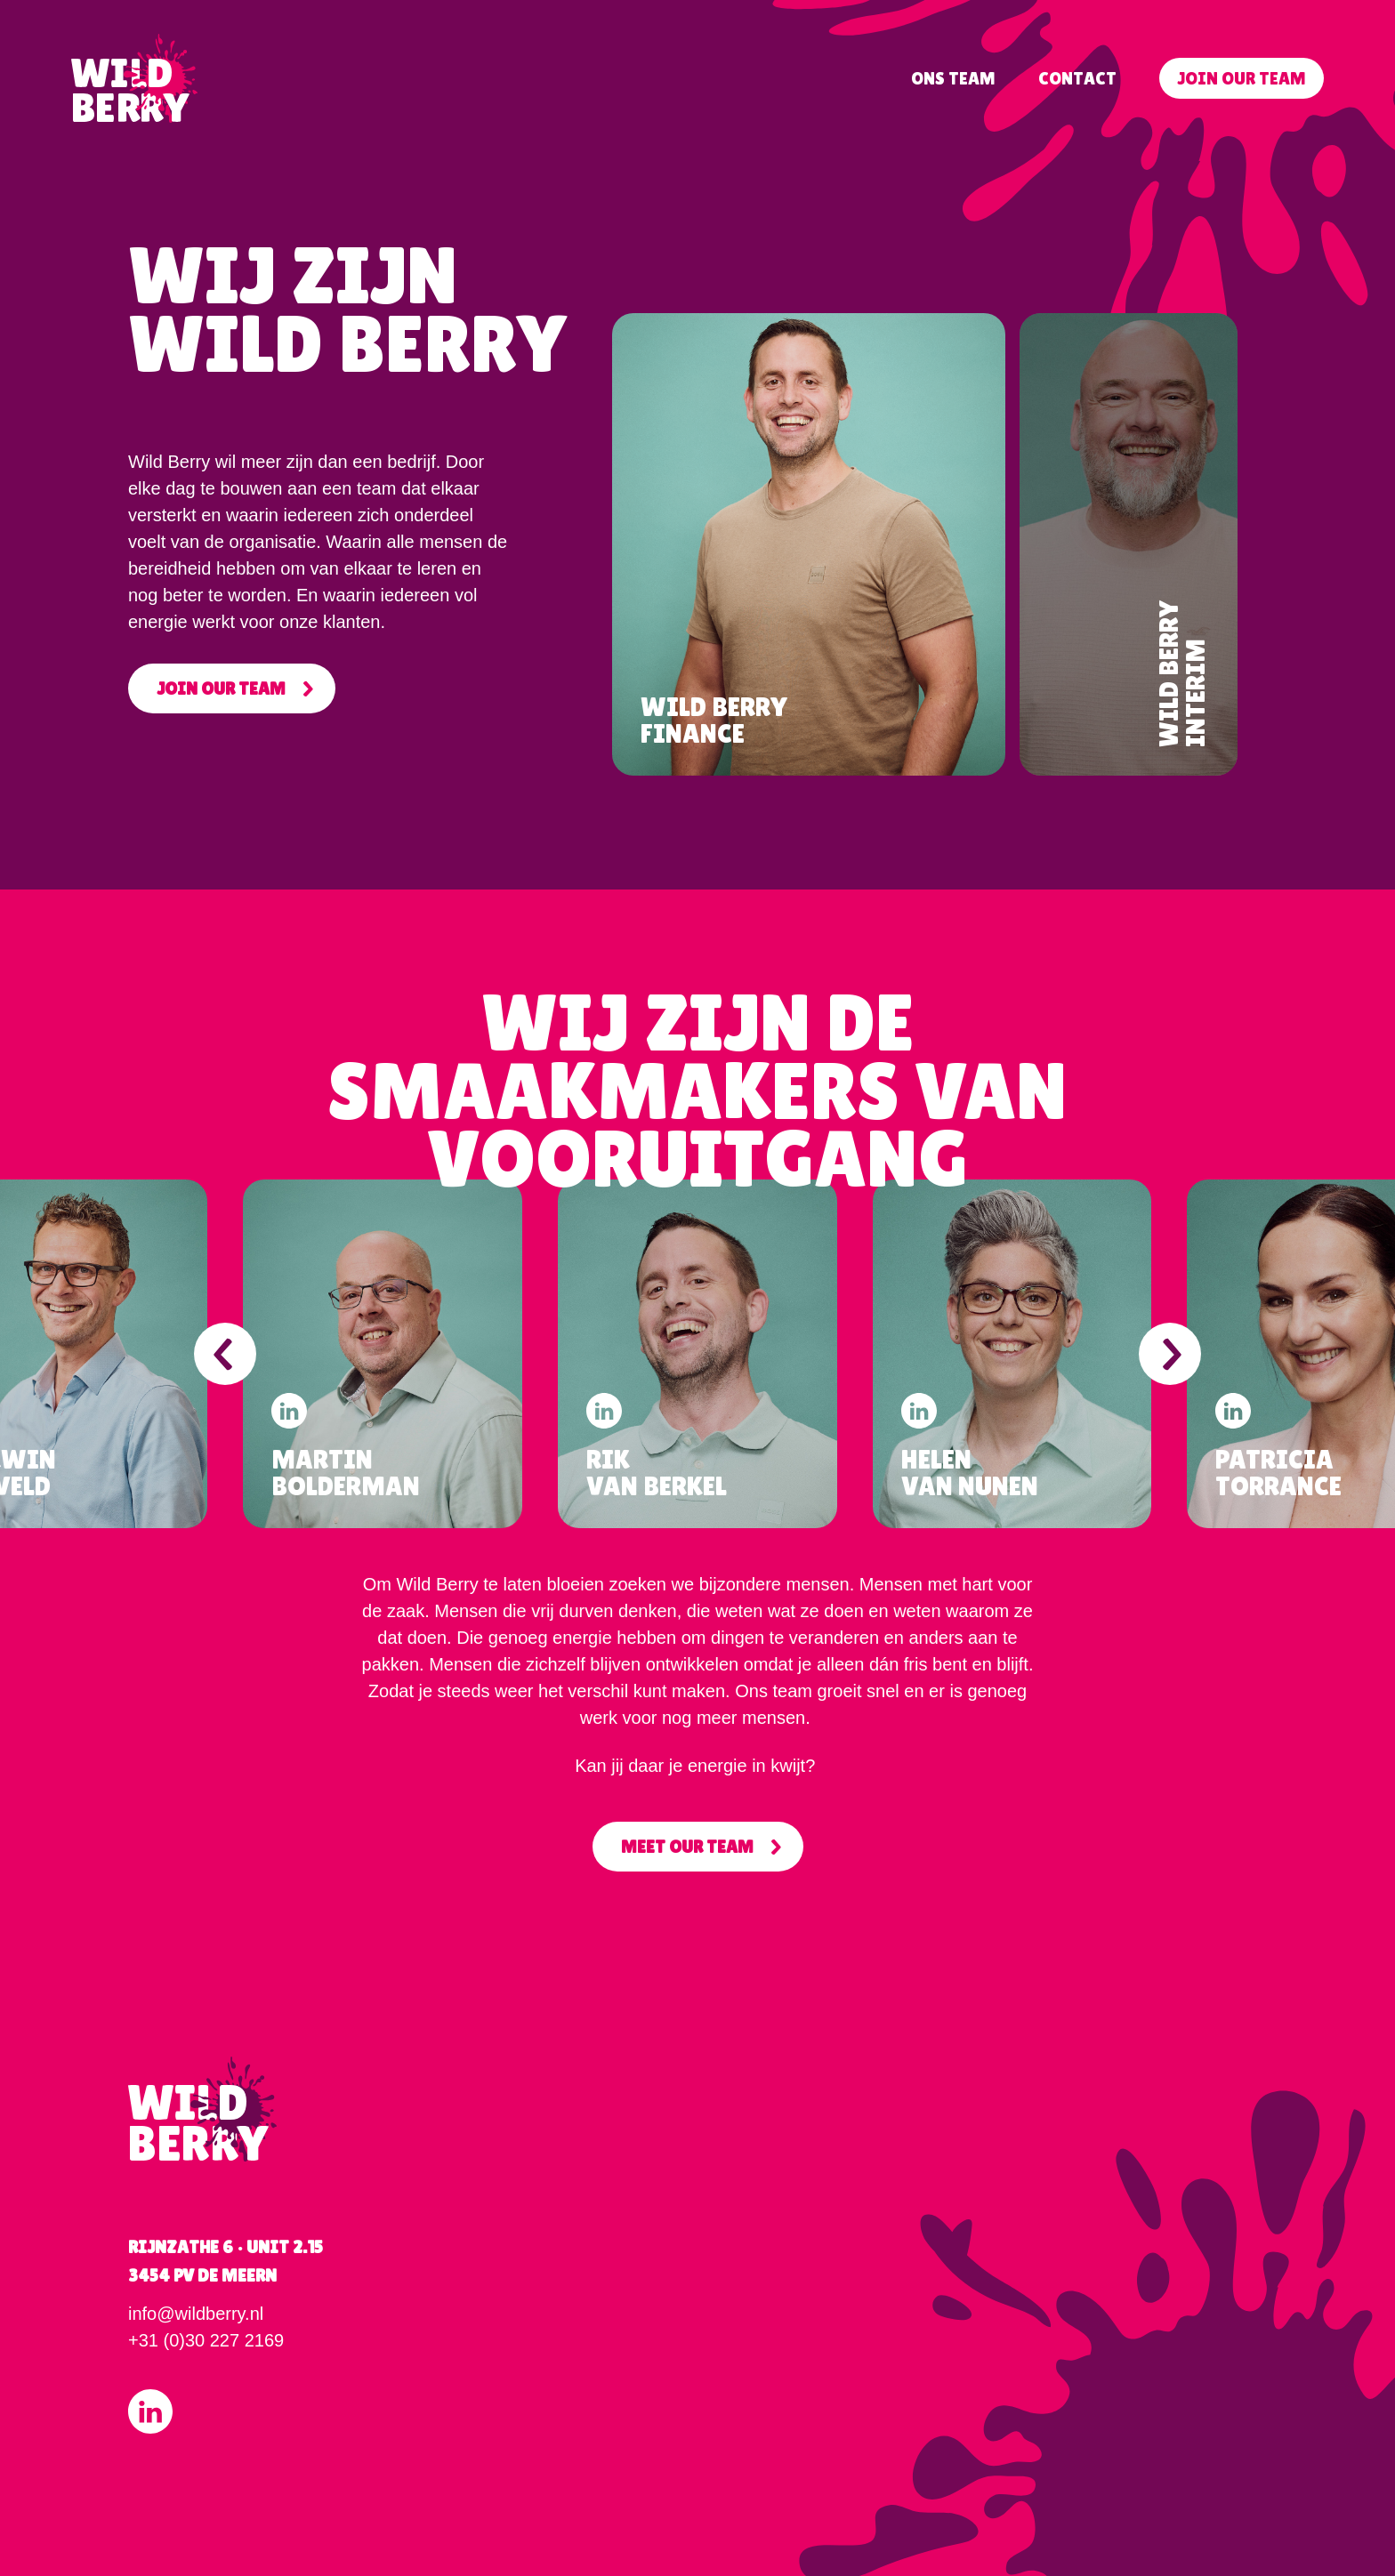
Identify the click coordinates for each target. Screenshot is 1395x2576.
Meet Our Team (687, 1846)
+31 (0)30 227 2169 (206, 2340)
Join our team (1241, 78)
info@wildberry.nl (195, 2313)
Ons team (953, 78)
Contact (1077, 78)
